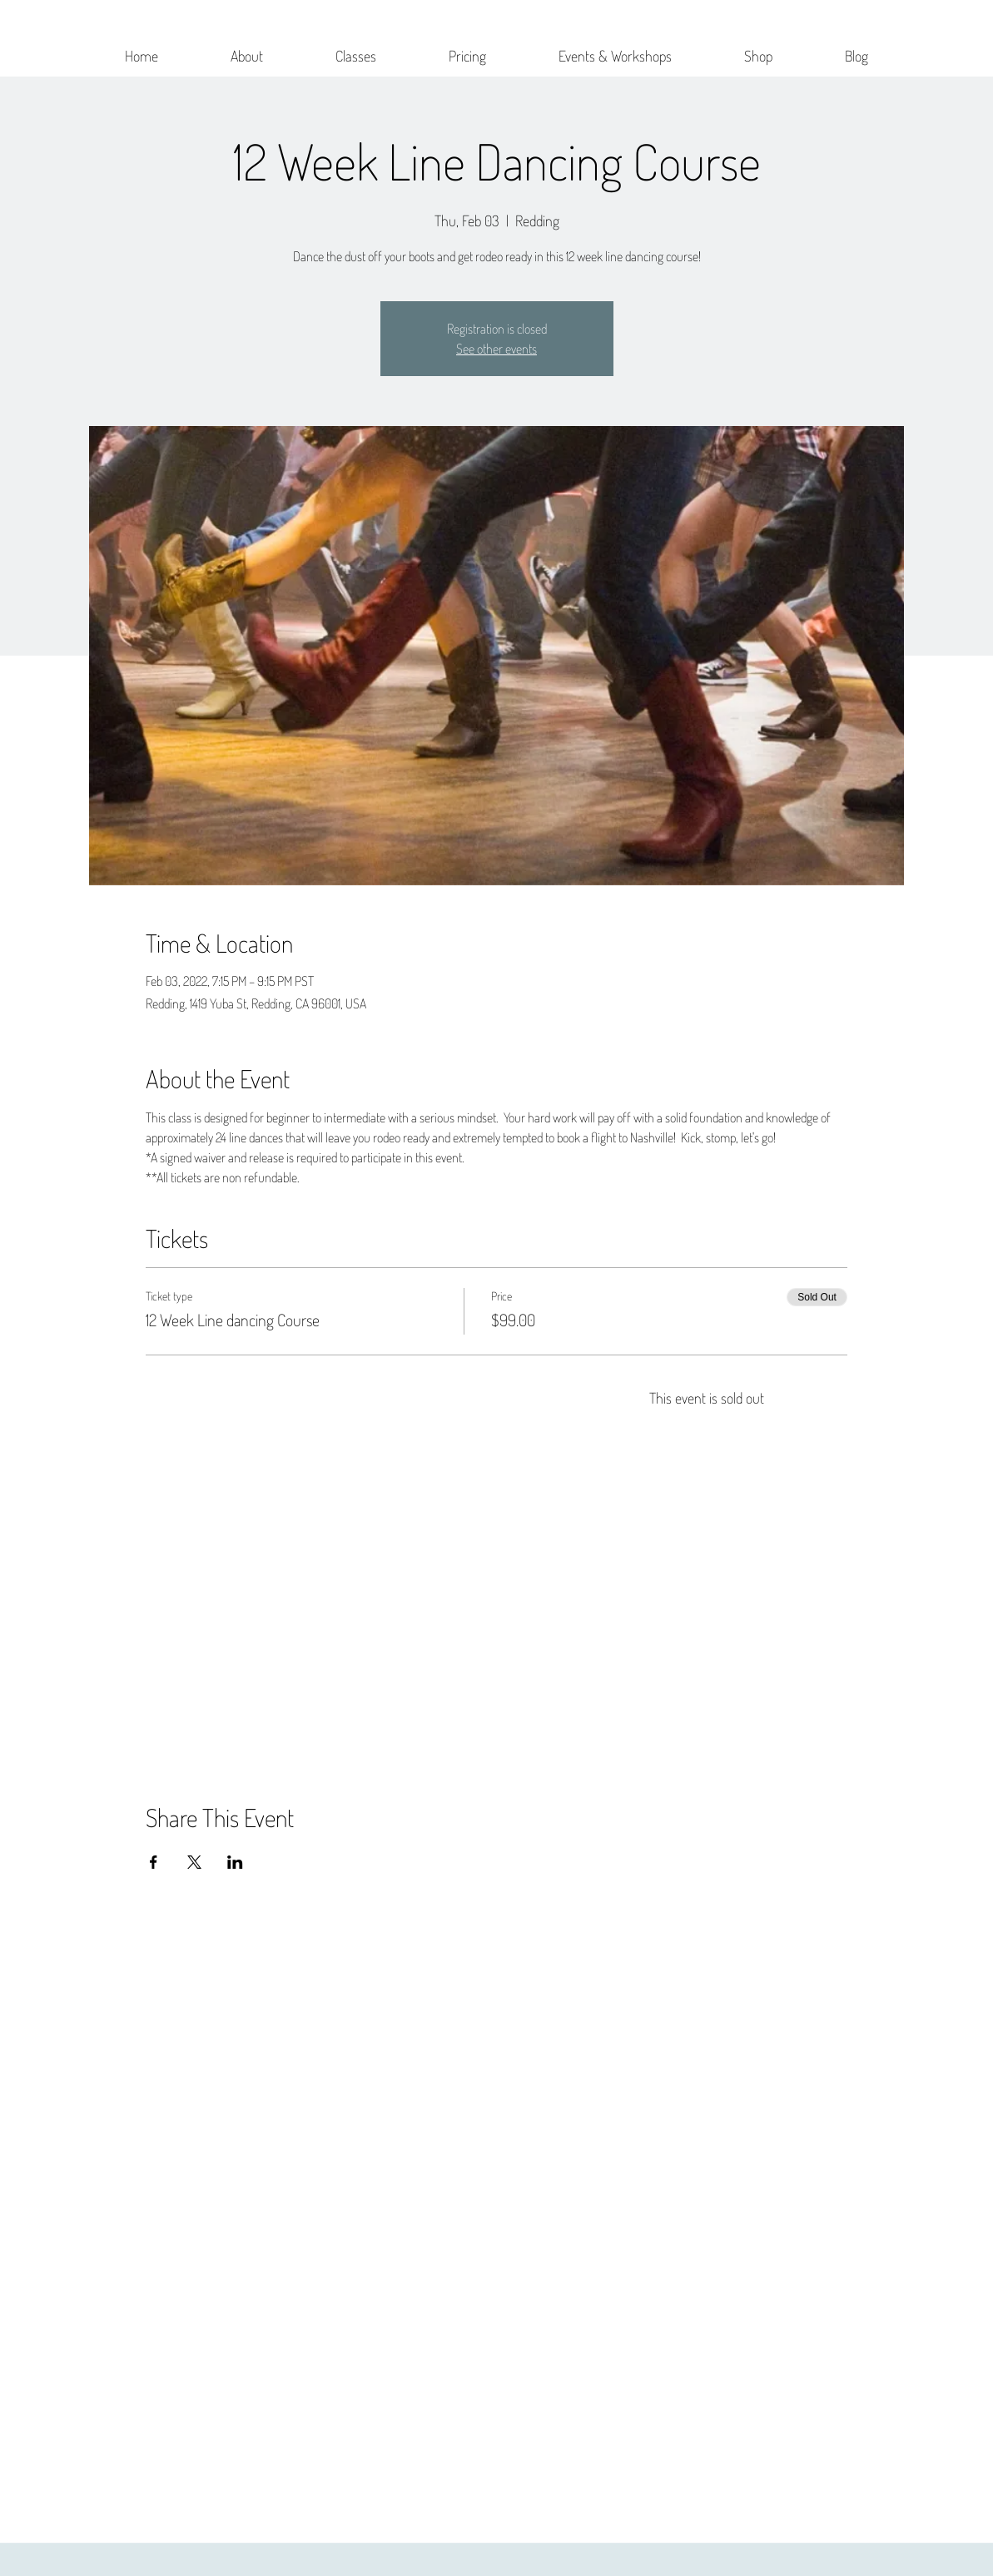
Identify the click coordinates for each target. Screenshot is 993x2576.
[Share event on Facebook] (153, 1862)
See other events (496, 348)
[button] (247, 48)
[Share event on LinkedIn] (235, 1862)
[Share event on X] (194, 1862)
